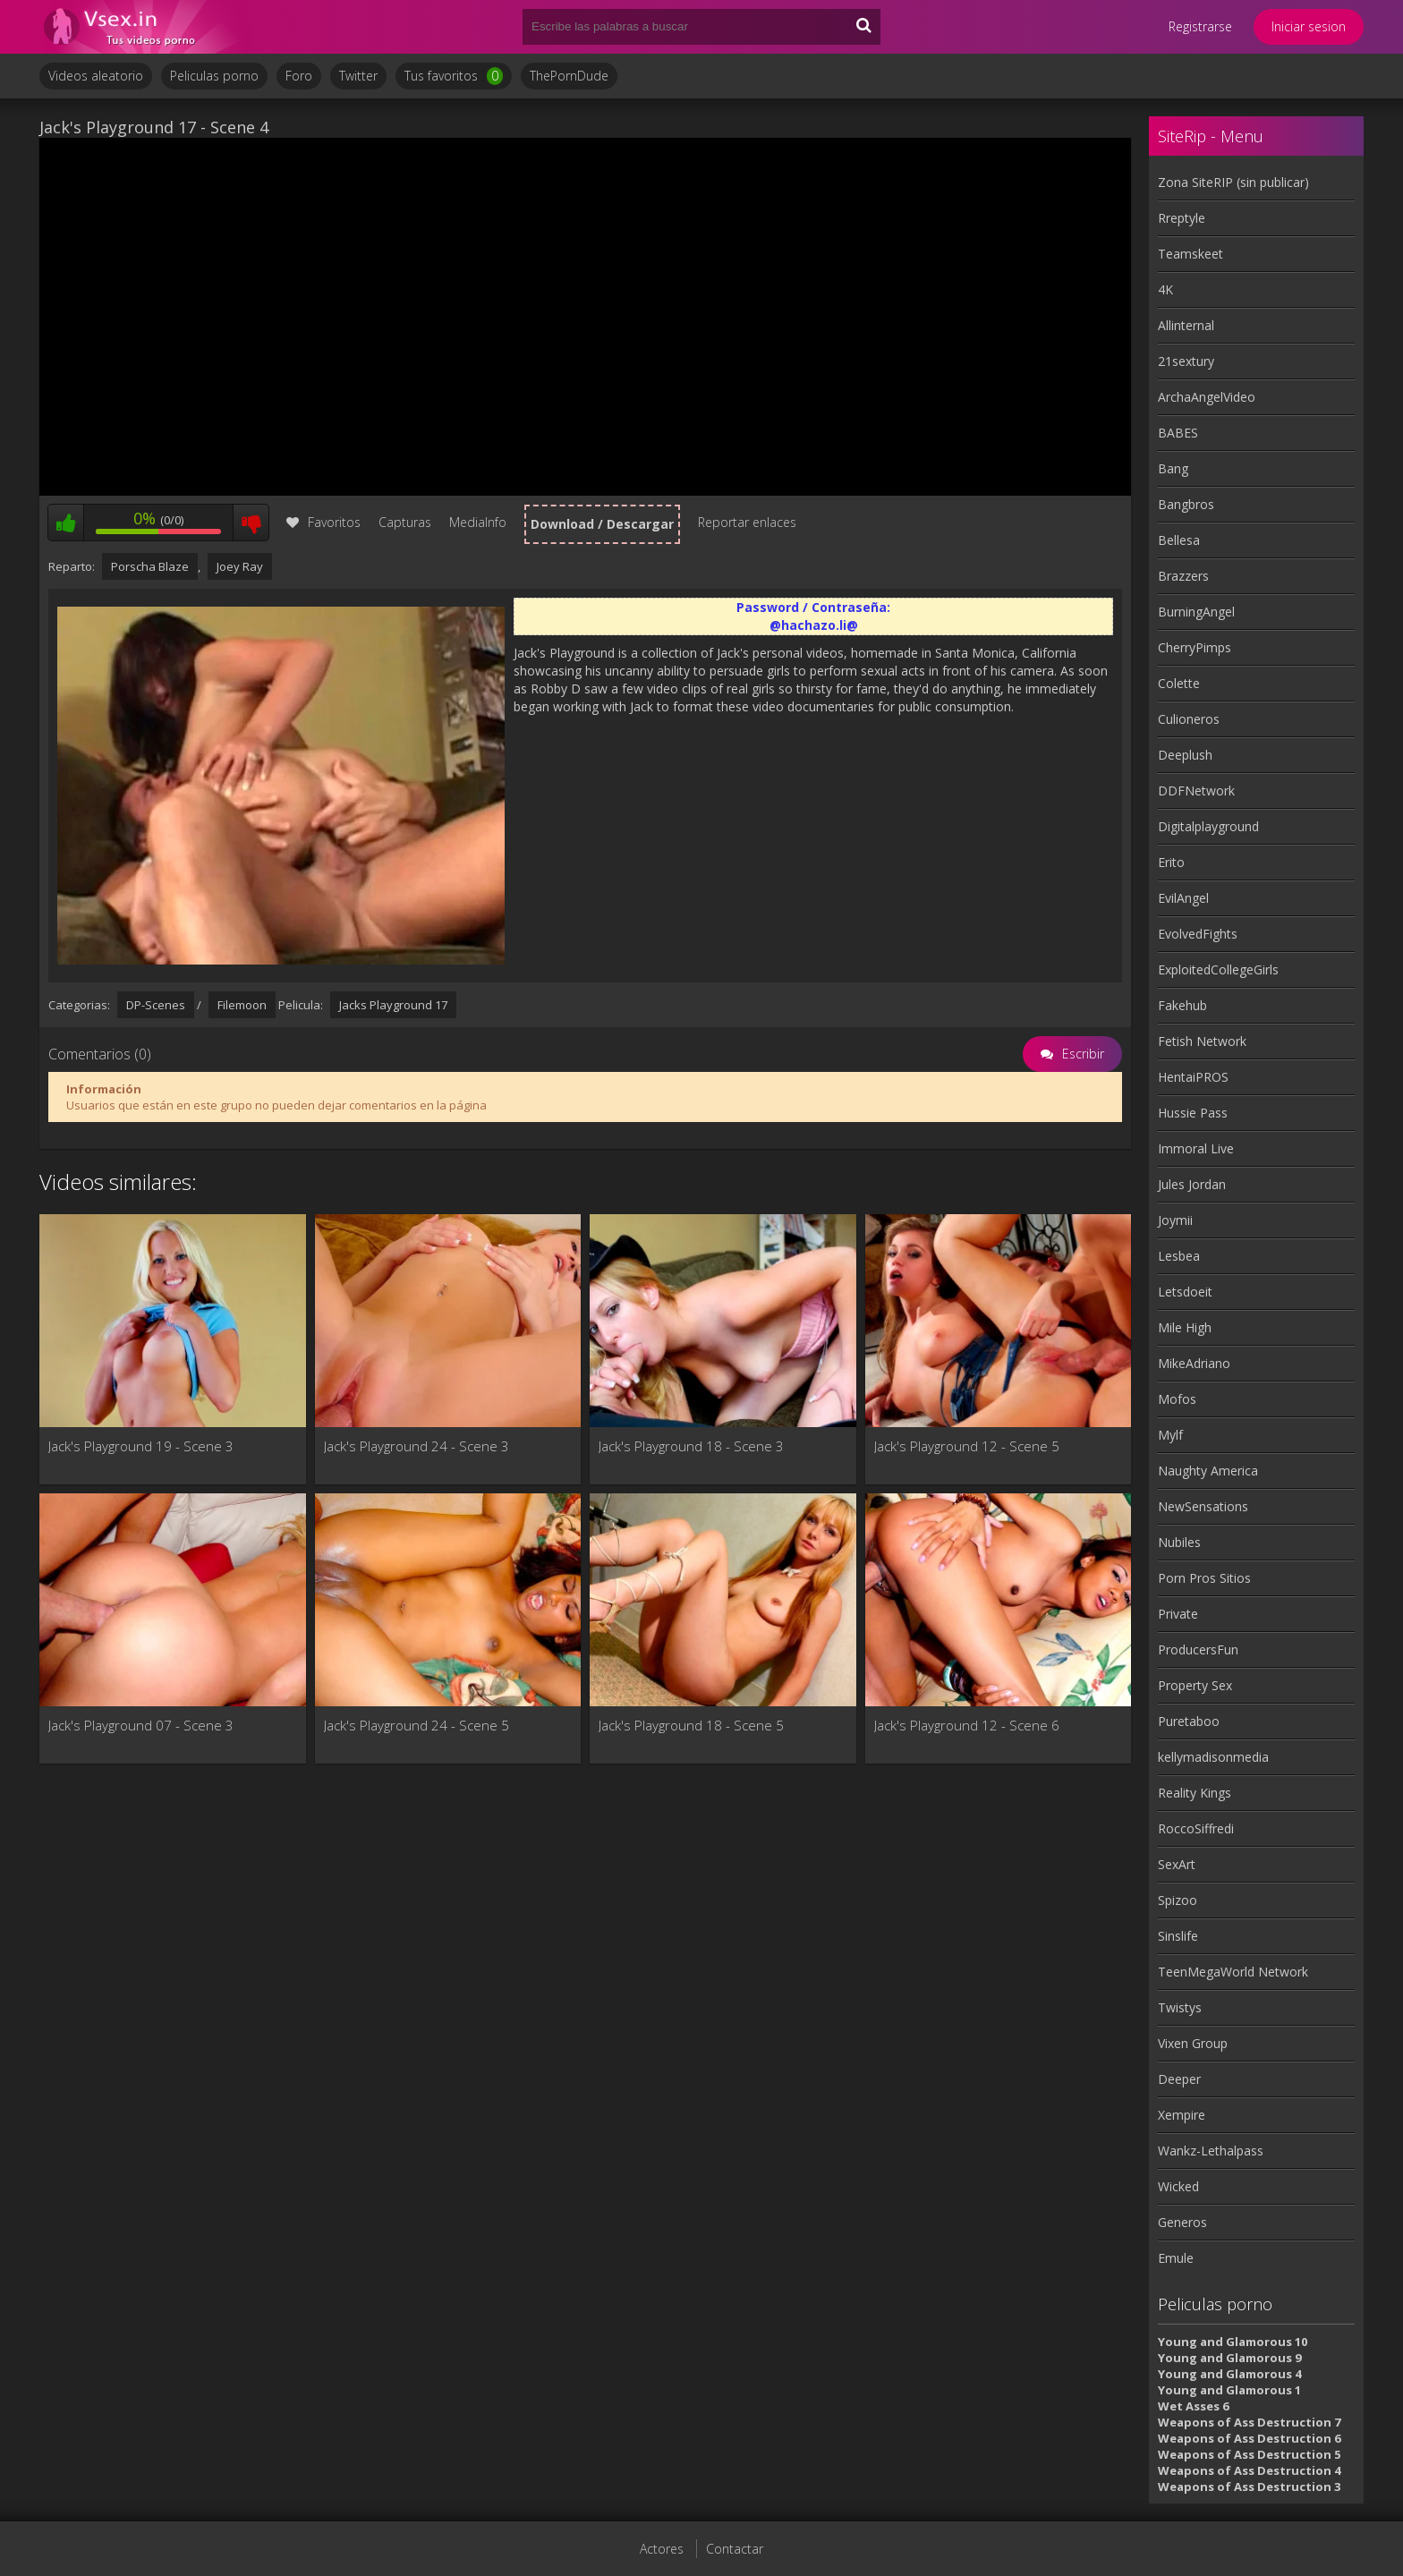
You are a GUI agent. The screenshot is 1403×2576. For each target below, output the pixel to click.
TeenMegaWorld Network (1233, 1971)
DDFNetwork (1196, 790)
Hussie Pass (1193, 1112)
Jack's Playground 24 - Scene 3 (416, 1446)
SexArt (1176, 1864)
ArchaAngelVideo (1206, 396)
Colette (1179, 683)
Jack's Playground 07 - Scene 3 (141, 1725)
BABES (1178, 432)
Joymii (1175, 1219)
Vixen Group (1193, 2043)
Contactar (734, 2548)
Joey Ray (240, 566)
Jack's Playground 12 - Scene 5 (966, 1446)
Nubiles (1179, 1542)
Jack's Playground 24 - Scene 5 (416, 1725)
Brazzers (1183, 575)
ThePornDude (569, 75)
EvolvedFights (1197, 933)
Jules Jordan (1192, 1184)
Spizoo (1177, 1900)
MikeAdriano (1194, 1363)
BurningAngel (1196, 611)
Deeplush (1185, 754)
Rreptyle (1181, 217)
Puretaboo (1189, 1721)
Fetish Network (1202, 1041)
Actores (662, 2548)
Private (1178, 1613)
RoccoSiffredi (1196, 1828)
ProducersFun (1198, 1649)
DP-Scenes (155, 1005)
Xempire (1181, 2114)
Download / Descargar (602, 523)
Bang (1173, 468)
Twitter (358, 75)
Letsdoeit (1185, 1291)
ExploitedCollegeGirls (1218, 969)
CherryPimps (1194, 647)
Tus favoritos (453, 76)
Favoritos (323, 522)
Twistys (1180, 2007)
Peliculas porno (214, 75)
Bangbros (1186, 504)
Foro (298, 75)
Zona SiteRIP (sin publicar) (1233, 182)
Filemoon (242, 1005)
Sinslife (1178, 1935)
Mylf (1170, 1434)
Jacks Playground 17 (393, 1005)
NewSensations (1203, 1506)
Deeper (1179, 2078)
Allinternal (1186, 325)
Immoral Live (1196, 1148)
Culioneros (1189, 718)
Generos (1182, 2222)
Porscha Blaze (150, 566)
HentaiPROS (1193, 1076)
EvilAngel (1183, 897)
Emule (1176, 2257)
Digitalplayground (1208, 826)
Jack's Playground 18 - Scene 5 (691, 1725)
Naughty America (1208, 1470)
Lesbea (1179, 1255)
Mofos (1177, 1398)
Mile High (1185, 1327)
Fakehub (1182, 1005)
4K (1165, 289)
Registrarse (1200, 26)
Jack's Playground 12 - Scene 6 (966, 1725)
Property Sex (1195, 1685)
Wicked (1178, 2186)
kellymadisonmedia (1213, 1756)
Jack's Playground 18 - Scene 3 (691, 1446)
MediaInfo (477, 522)
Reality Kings (1194, 1792)
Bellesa (1179, 539)
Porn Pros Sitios (1204, 1577)
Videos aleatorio (95, 75)
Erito (1171, 862)
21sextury (1186, 361)
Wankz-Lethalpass (1210, 2150)
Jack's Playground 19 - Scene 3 (141, 1446)
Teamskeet (1190, 253)
